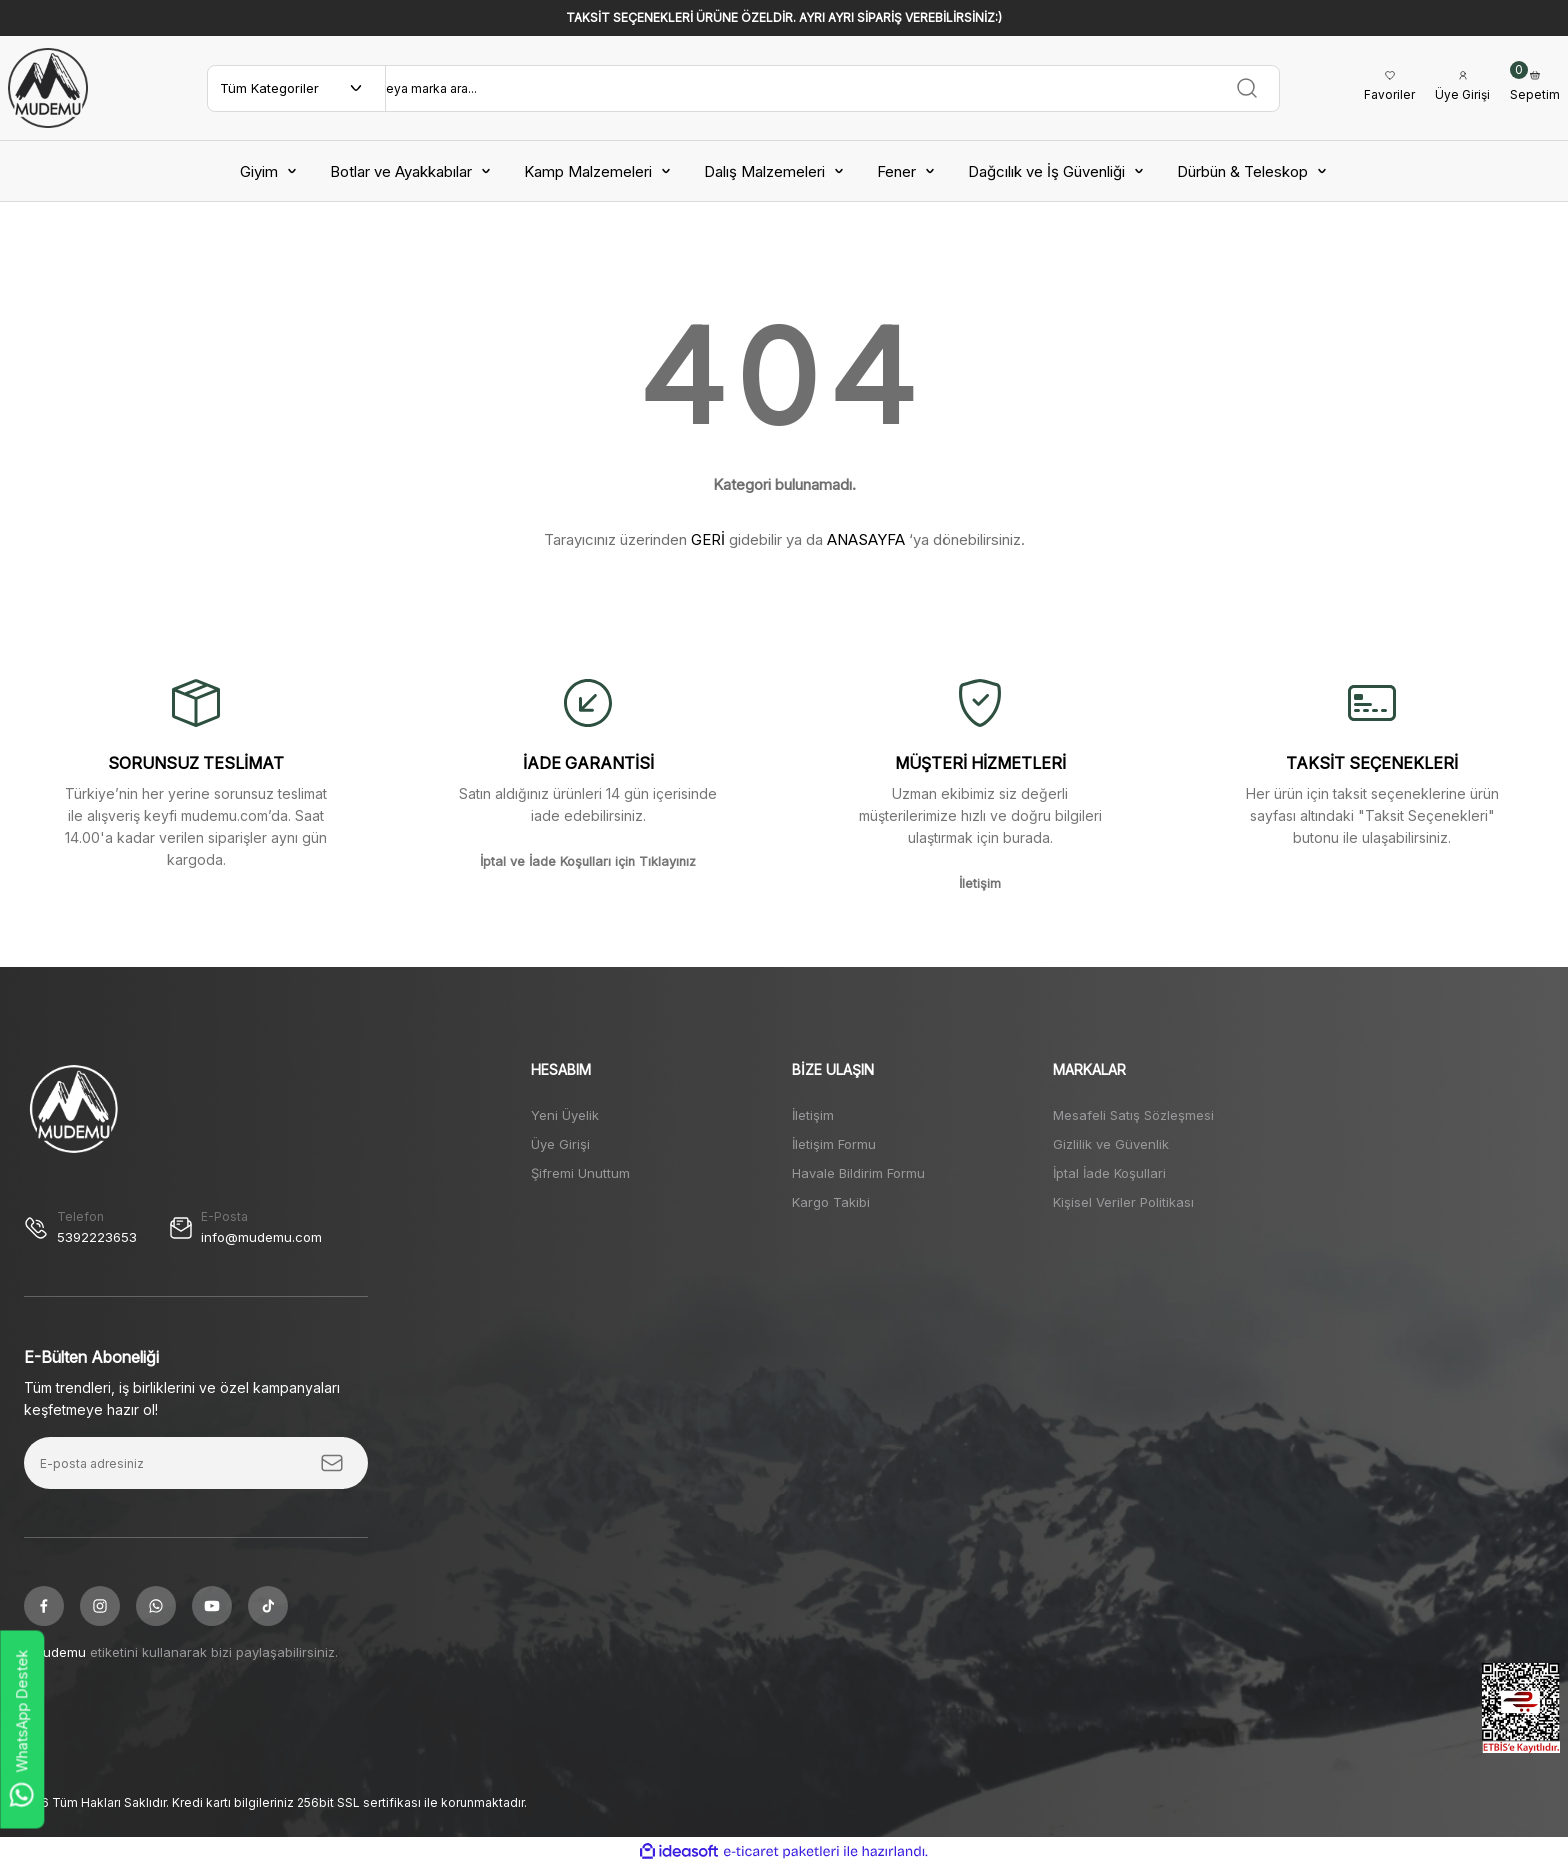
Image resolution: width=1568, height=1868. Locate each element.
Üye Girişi (560, 1144)
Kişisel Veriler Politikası (1123, 1202)
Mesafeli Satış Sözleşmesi (1133, 1115)
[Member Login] (1460, 88)
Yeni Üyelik (565, 1115)
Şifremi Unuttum (580, 1173)
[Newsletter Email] (196, 1465)
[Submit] (332, 1465)
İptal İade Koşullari (1109, 1173)
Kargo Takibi (831, 1202)
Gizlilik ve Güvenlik (1111, 1144)
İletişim (813, 1115)
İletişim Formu (834, 1144)
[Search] (829, 88)
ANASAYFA (866, 539)
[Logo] (48, 88)
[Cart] (1535, 88)
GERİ (708, 539)
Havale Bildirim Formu (858, 1173)
